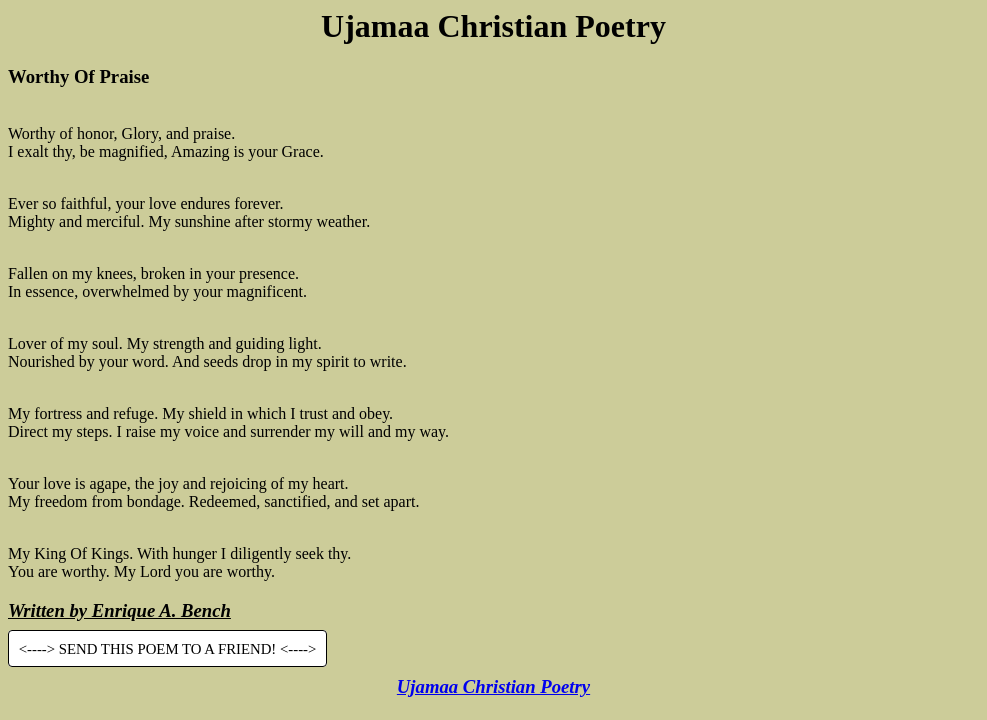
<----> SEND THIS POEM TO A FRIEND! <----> (168, 649)
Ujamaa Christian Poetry (493, 686)
